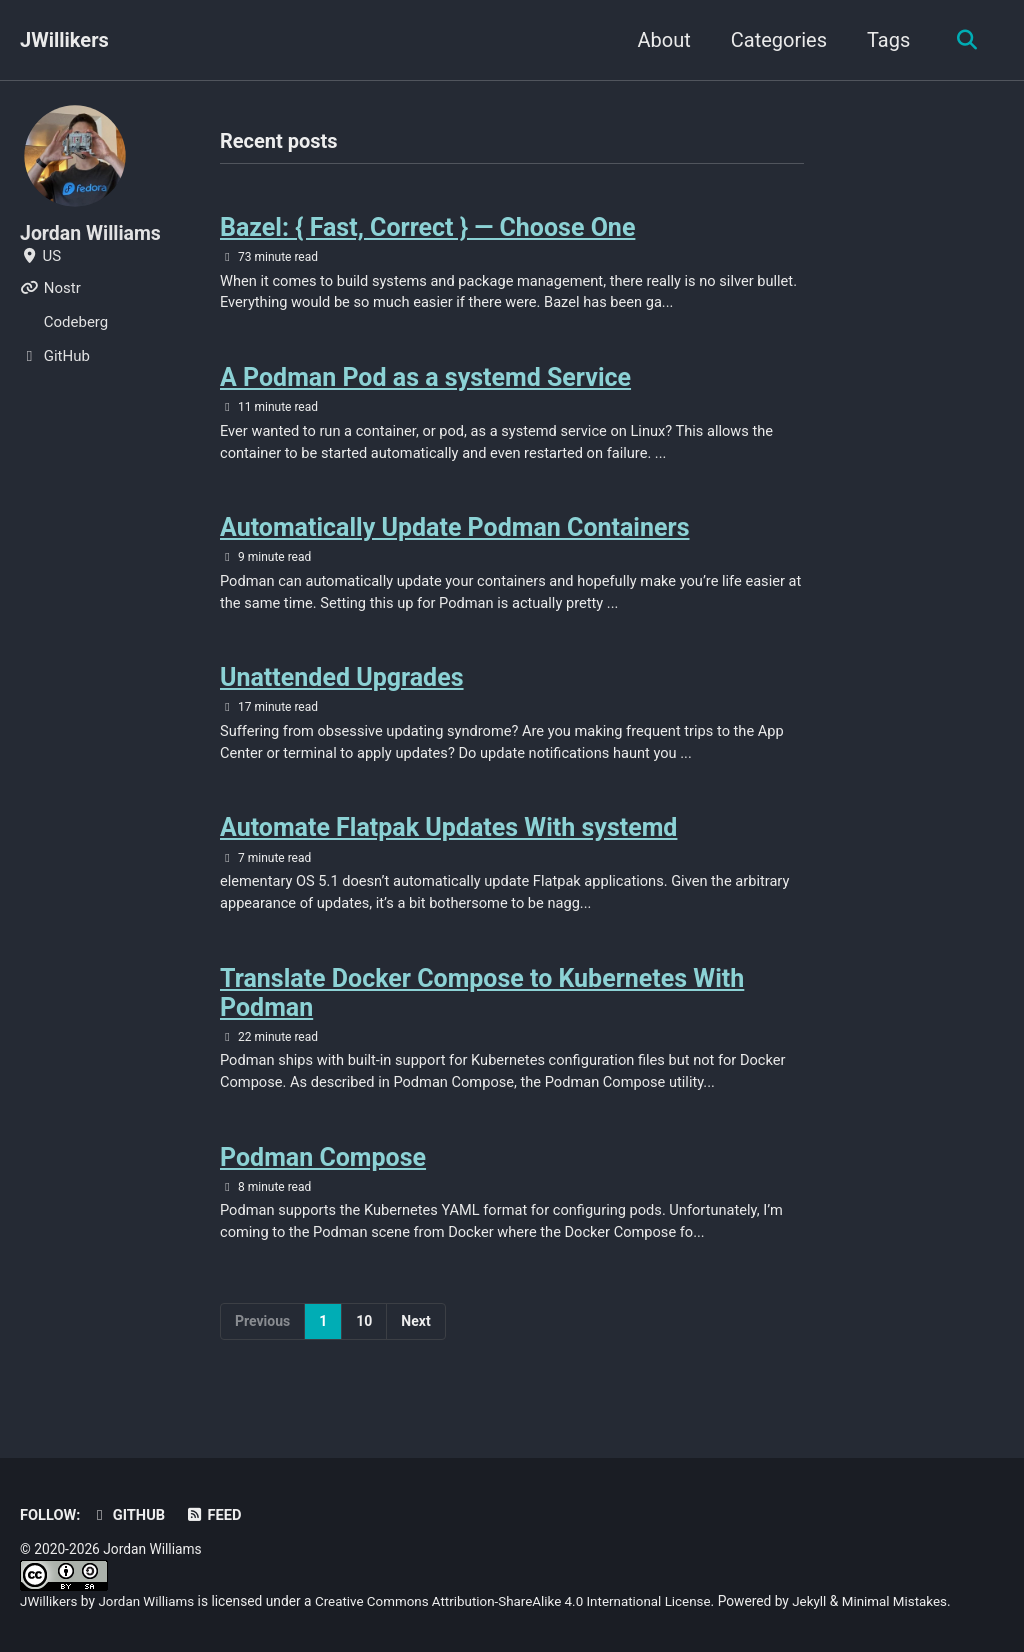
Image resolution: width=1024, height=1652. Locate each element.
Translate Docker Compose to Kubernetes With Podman (482, 1005)
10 (364, 1337)
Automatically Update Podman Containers (454, 533)
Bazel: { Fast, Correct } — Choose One (427, 228)
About (660, 40)
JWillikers (64, 40)
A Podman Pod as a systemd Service (425, 381)
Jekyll (825, 1602)
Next (415, 1337)
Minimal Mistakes (912, 1602)
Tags (885, 40)
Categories (775, 40)
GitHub (130, 1516)
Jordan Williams (92, 233)
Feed (216, 1516)
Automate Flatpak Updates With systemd (448, 837)
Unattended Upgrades (342, 685)
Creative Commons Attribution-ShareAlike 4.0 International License (522, 1602)
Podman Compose (323, 1171)
